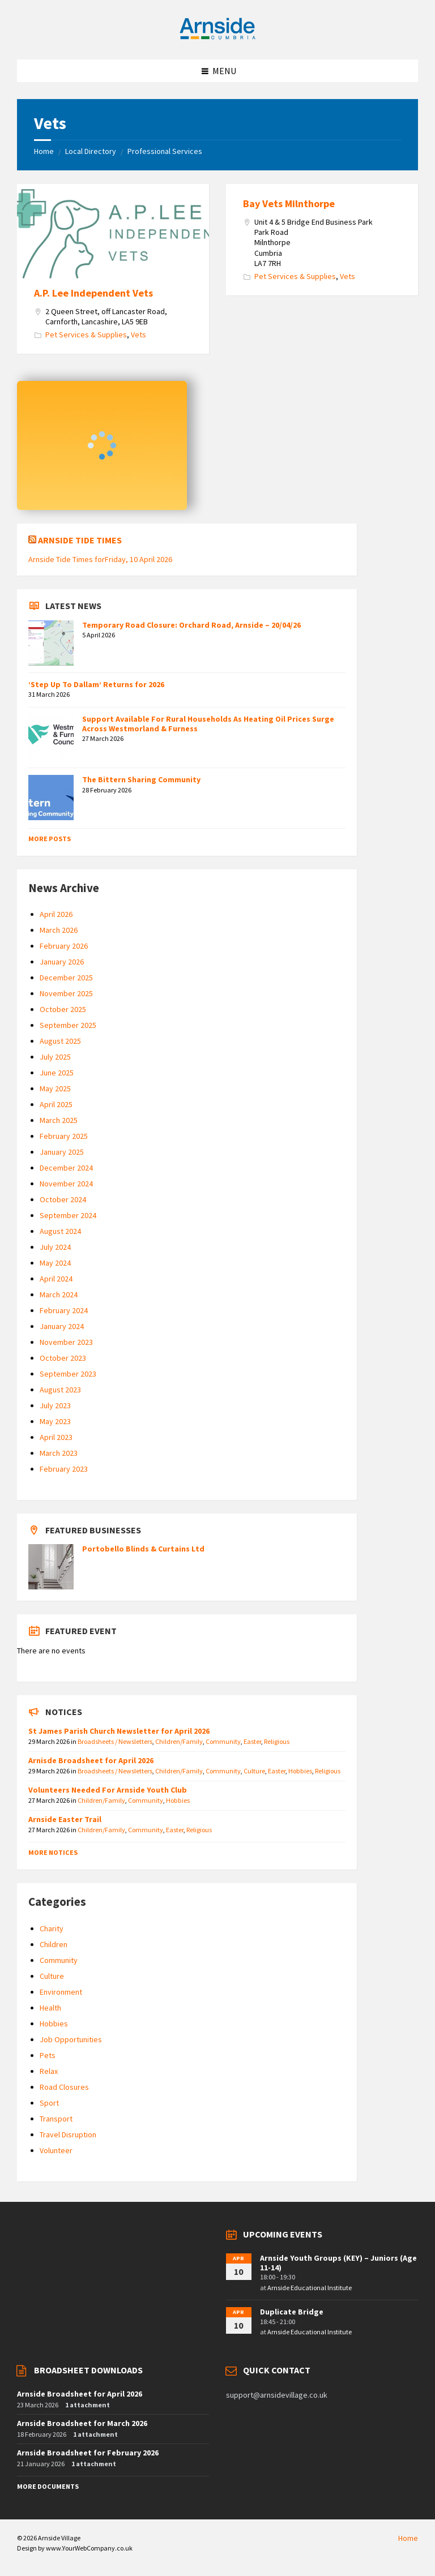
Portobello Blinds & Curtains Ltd (143, 1549)
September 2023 (68, 1374)
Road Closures (64, 2087)
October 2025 (63, 1009)
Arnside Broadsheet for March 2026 (82, 2423)
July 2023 (55, 1405)
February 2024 (64, 1310)
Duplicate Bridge (291, 2312)
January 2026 (62, 962)
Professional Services (164, 151)
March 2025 (59, 1120)
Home (44, 151)
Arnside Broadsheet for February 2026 (88, 2453)
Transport (56, 2119)
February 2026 (64, 946)
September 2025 (68, 1025)
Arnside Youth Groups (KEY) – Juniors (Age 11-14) (338, 2263)
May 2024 (55, 1263)
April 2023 (56, 1437)
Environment (61, 1992)
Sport (49, 2103)
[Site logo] (217, 37)
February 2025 (64, 1136)
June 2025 (57, 1073)
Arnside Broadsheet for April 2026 (79, 2394)
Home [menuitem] (408, 2538)
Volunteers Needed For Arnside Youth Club (107, 1790)
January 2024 (62, 1326)
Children (53, 1944)
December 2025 (66, 977)
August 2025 (60, 1041)
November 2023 (66, 1342)
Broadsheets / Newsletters (115, 1741)
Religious (276, 1741)
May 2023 (55, 1421)
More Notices (53, 1852)
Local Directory (90, 151)
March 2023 (59, 1453)
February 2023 (64, 1469)
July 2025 (55, 1057)
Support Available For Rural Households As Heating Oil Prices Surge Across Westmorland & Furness (208, 724)
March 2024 (59, 1294)
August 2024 (60, 1231)
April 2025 (56, 1104)
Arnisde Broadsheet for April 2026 (90, 1760)
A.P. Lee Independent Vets (93, 292)
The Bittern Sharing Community (141, 779)
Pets (48, 2055)
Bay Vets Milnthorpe (289, 203)
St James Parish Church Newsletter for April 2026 (119, 1731)
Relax (49, 2071)
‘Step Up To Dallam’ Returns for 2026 (96, 684)
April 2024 (56, 1279)
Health (50, 2008)
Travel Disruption (68, 2134)
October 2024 (63, 1199)
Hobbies (300, 1771)
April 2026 (56, 914)
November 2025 (66, 993)
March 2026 (59, 930)
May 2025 (55, 1088)
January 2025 (62, 1152)
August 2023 (60, 1390)
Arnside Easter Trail (64, 1819)
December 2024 (66, 1168)
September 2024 (68, 1215)
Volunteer (56, 2150)
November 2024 (66, 1183)
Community (223, 1741)
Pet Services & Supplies (86, 334)
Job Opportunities (71, 2039)
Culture (254, 1771)
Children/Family (179, 1741)
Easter (252, 1741)
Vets (138, 334)
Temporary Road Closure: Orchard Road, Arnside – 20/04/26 (191, 625)
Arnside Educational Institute (309, 2287)
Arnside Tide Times (80, 540)
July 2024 (55, 1247)
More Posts (49, 838)
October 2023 (63, 1358)
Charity (51, 1928)
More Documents (48, 2486)
